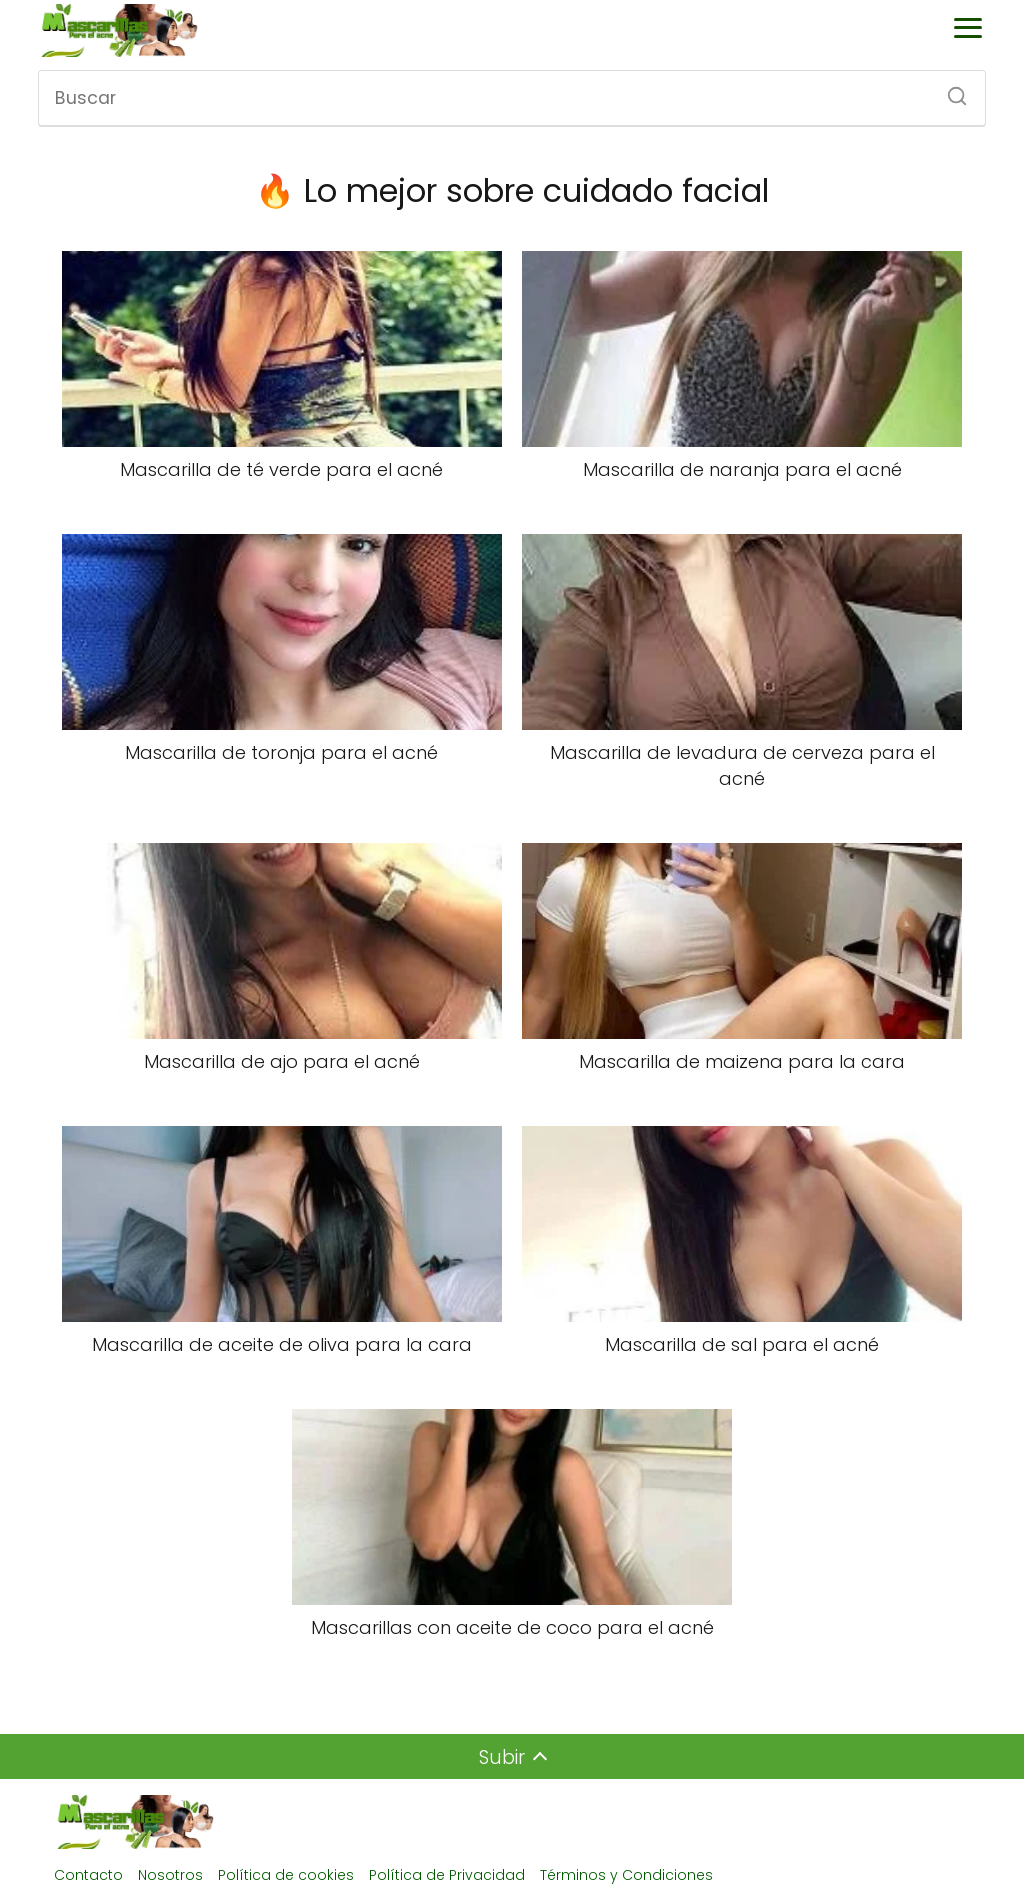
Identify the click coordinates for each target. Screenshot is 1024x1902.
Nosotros (170, 1875)
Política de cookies (286, 1875)
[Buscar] (950, 90)
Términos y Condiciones (626, 1875)
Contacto (88, 1875)
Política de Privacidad (447, 1875)
